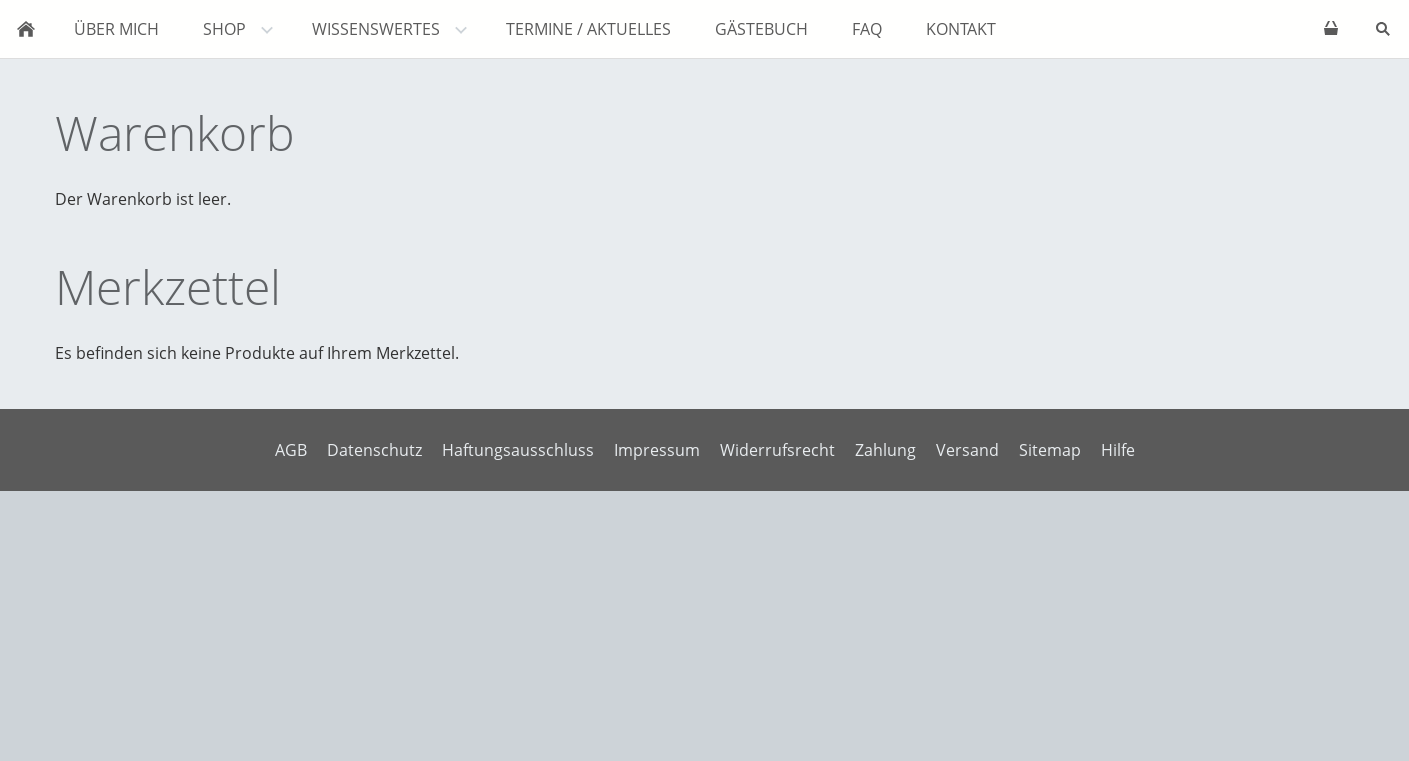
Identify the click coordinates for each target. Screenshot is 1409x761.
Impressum (657, 450)
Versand (967, 450)
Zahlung (885, 450)
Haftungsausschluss (518, 450)
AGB (291, 450)
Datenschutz (374, 450)
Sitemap (1050, 450)
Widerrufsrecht (777, 450)
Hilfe (1118, 450)
